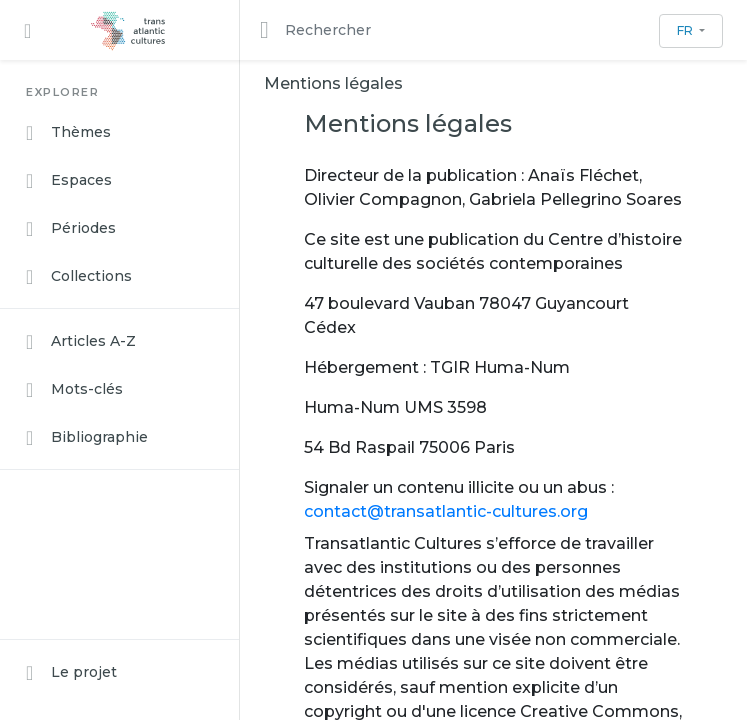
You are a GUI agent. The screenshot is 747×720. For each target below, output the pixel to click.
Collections (79, 277)
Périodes (71, 229)
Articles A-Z (81, 342)
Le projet (71, 673)
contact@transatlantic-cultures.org (446, 511)
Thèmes (68, 133)
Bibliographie (87, 438)
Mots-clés (74, 390)
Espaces (69, 181)
